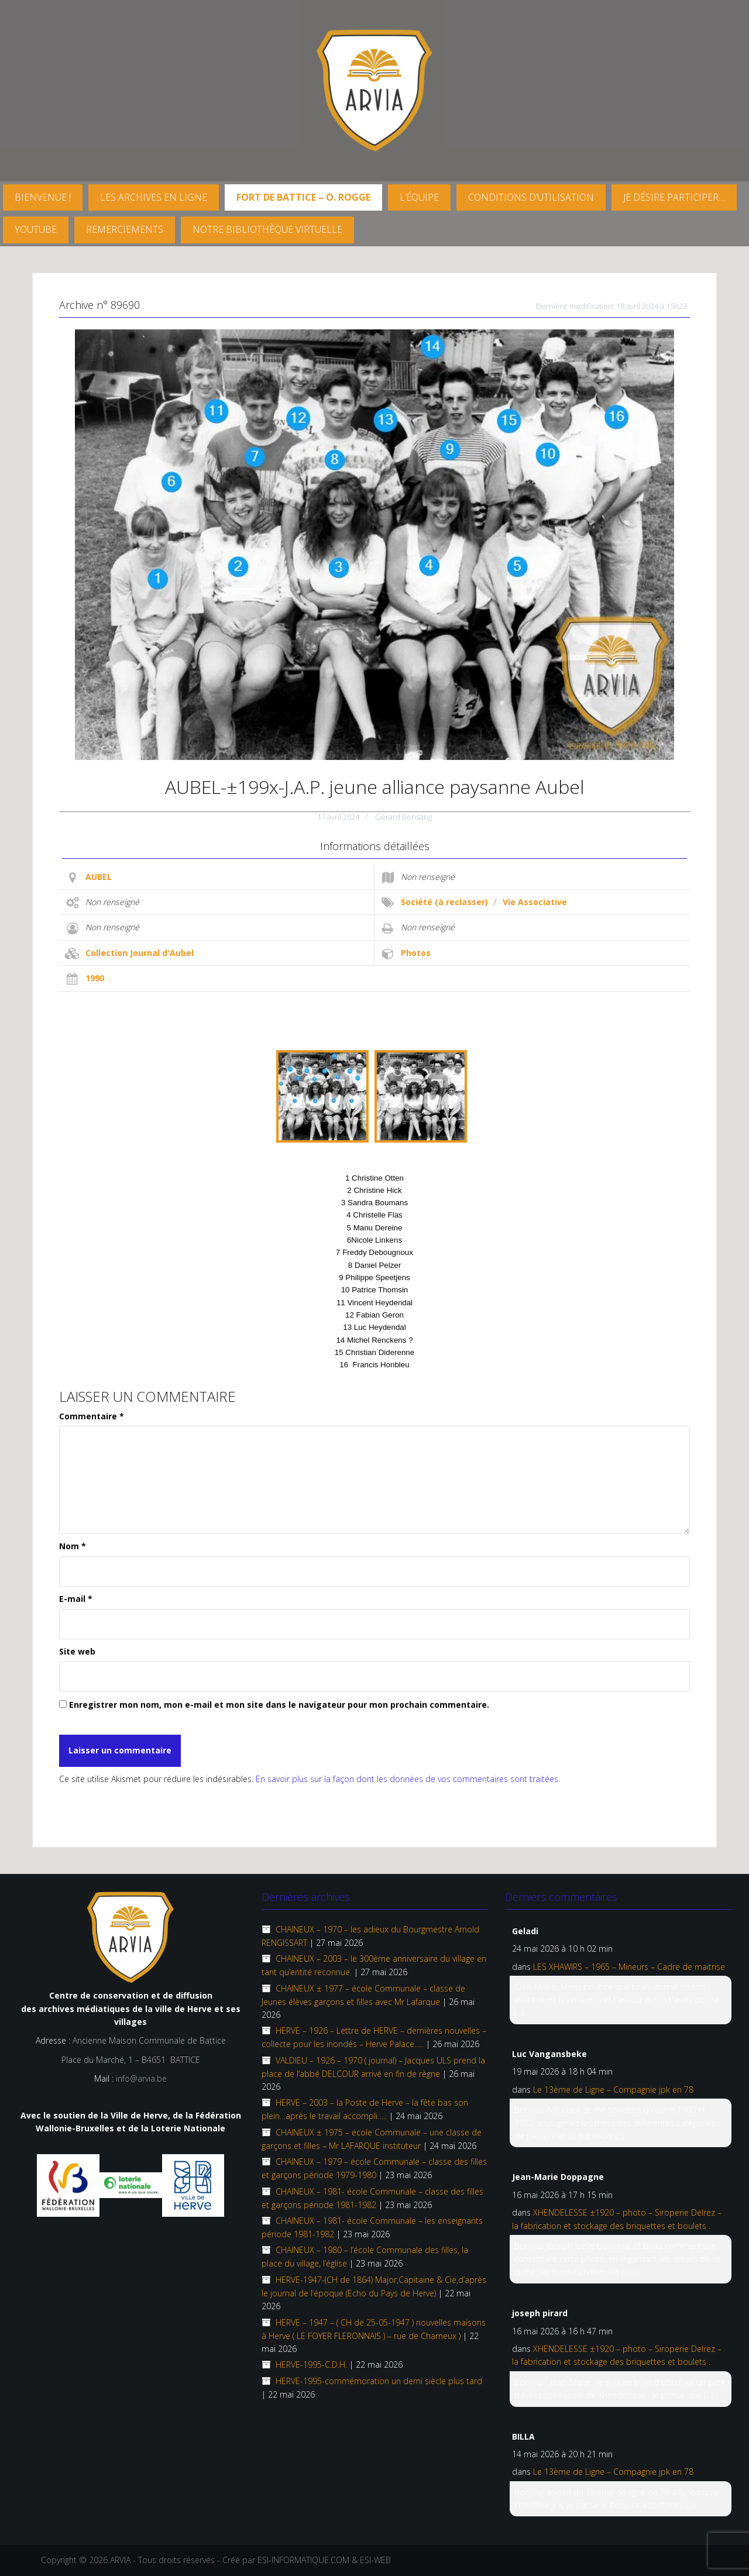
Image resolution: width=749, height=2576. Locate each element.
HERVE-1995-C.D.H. (311, 2364)
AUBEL (98, 876)
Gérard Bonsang (403, 816)
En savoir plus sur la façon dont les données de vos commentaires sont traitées (407, 1778)
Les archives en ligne (153, 197)
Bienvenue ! (43, 197)
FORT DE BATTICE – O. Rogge (303, 197)
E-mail (75, 1598)
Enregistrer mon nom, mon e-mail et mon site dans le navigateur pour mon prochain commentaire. (279, 1704)
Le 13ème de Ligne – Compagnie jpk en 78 (613, 2089)
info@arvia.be (141, 2078)
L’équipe (419, 197)
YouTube (36, 229)
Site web (77, 1651)
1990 (94, 977)
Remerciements (124, 229)
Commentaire (91, 1416)
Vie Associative (535, 901)
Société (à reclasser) (444, 901)
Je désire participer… (674, 197)
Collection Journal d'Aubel (139, 952)
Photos (416, 952)
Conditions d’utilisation (531, 197)
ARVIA (120, 2559)
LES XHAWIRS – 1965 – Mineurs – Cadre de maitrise (629, 1966)
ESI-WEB (375, 2559)
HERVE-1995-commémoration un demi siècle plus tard (379, 2380)
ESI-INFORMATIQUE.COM (303, 2559)
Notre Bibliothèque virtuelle (267, 229)
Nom (72, 1546)
